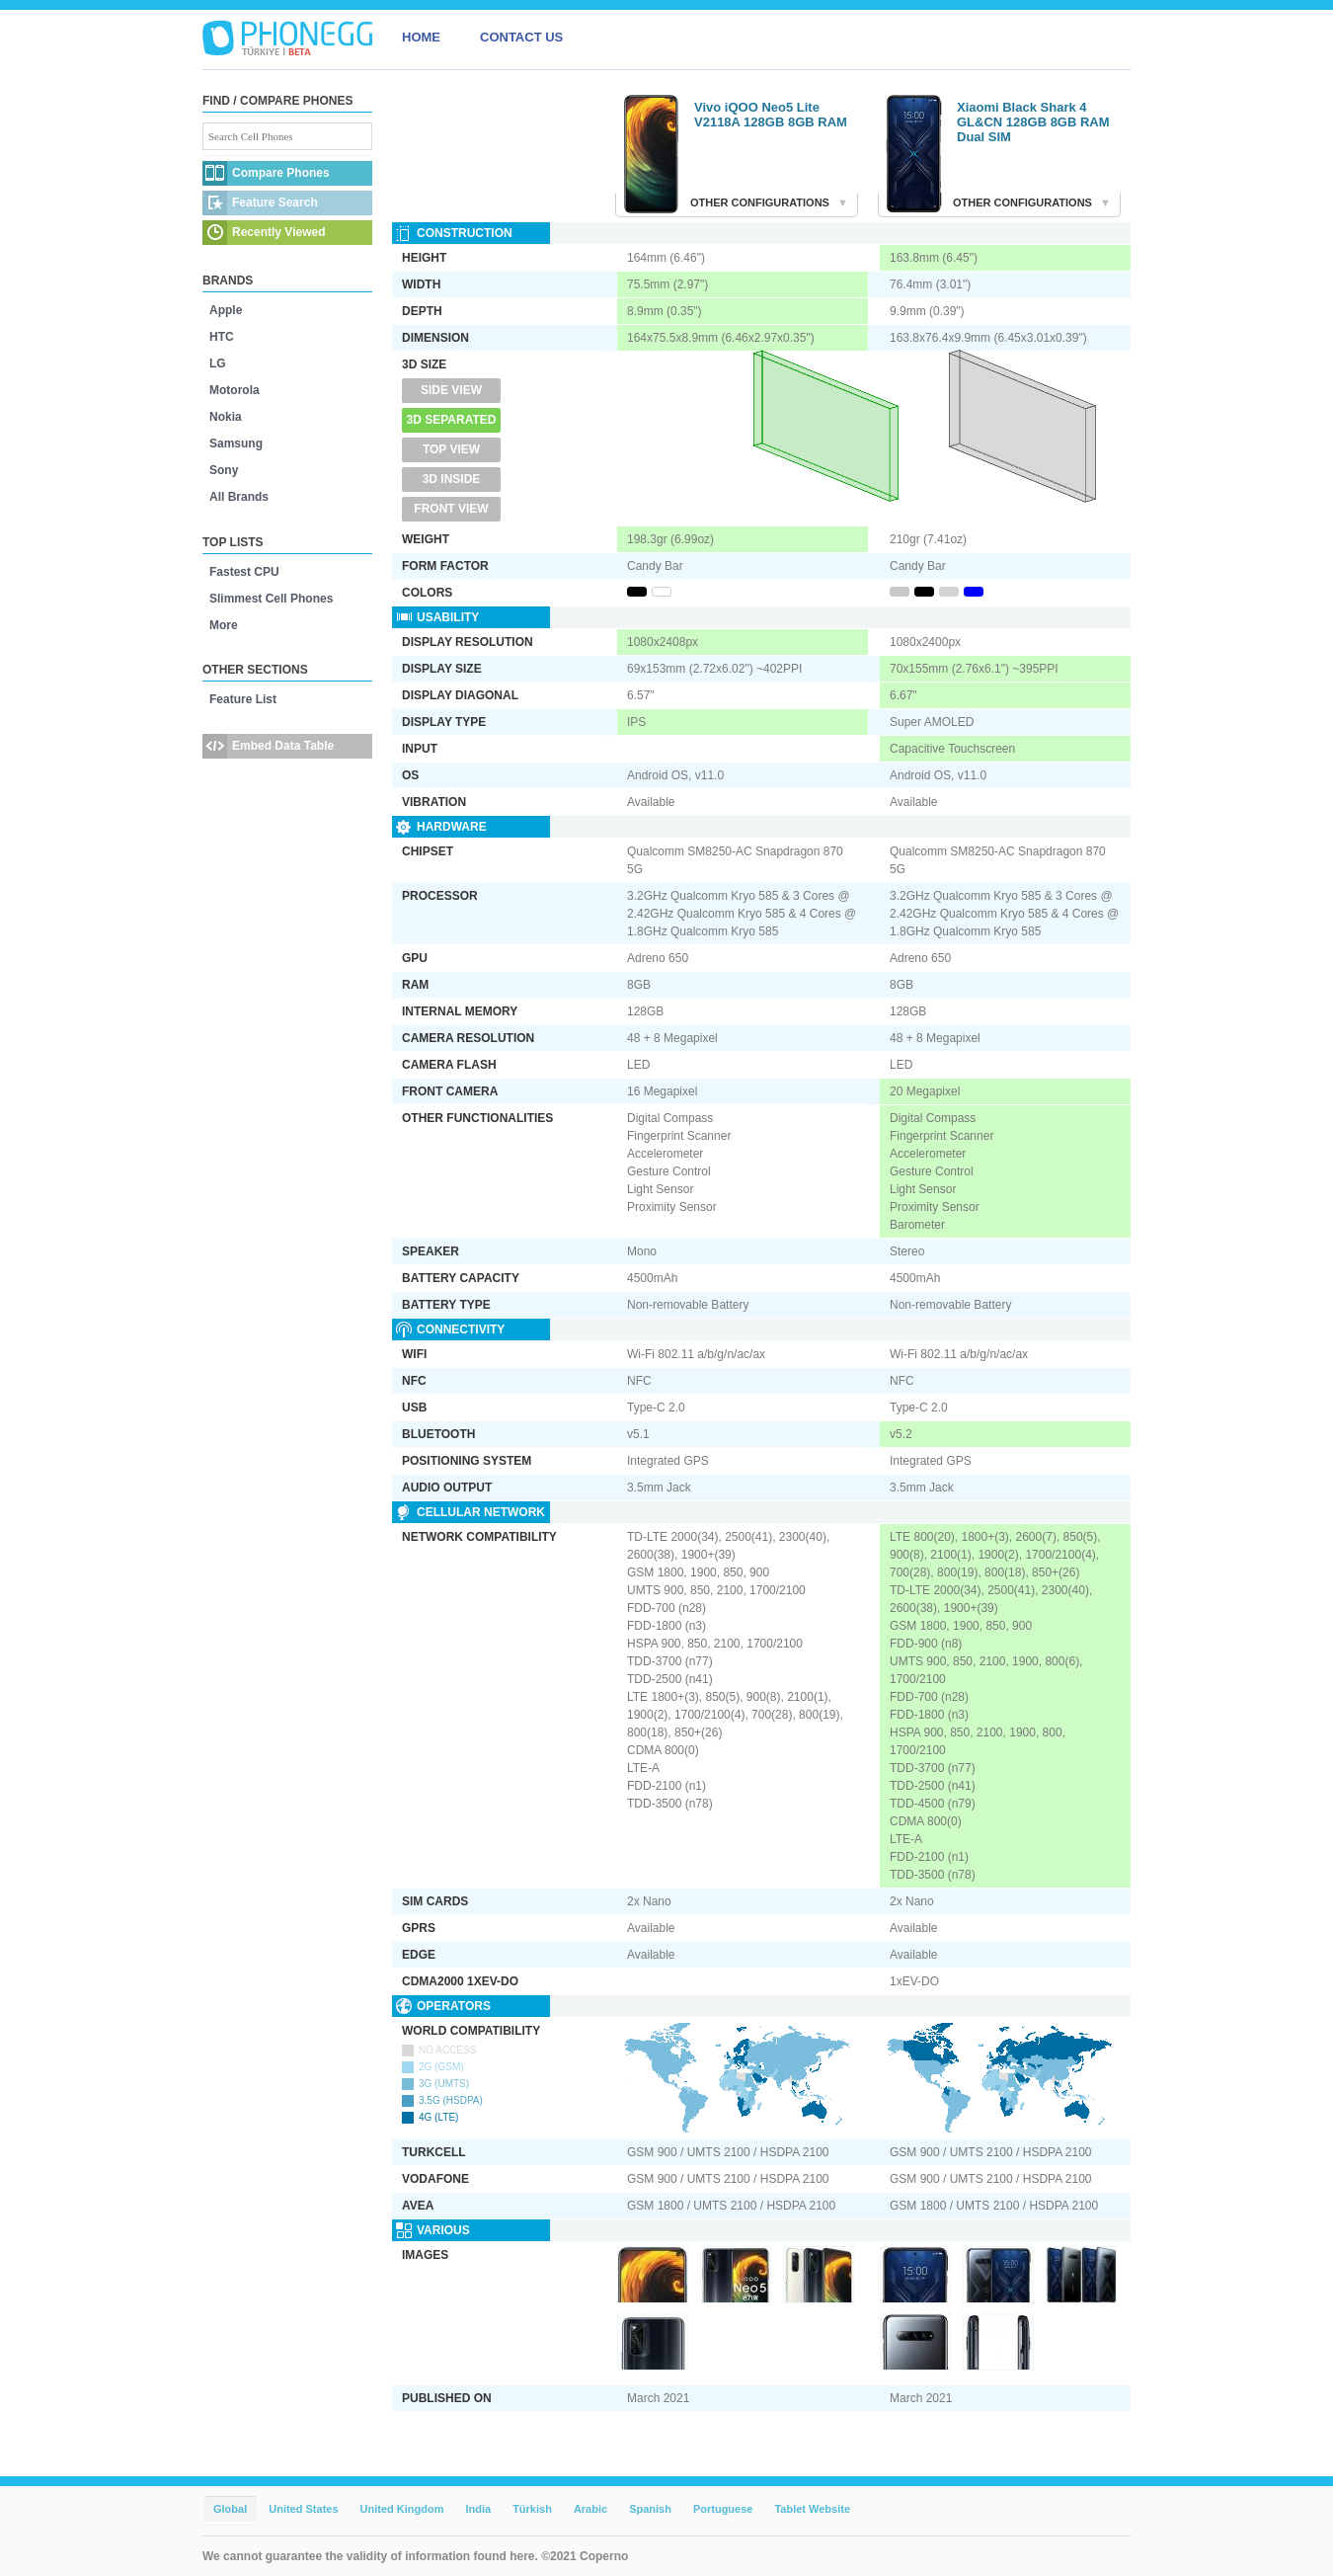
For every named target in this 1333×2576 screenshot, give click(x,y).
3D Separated (452, 420)
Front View (451, 509)
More (223, 625)
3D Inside (452, 479)
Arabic (590, 2509)
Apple (225, 310)
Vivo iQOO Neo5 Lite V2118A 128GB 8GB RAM (770, 114)
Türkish (532, 2509)
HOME (421, 37)
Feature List (242, 699)
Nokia (225, 417)
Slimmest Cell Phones (271, 598)
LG (217, 363)
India (478, 2509)
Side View (451, 390)
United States (303, 2509)
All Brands (239, 497)
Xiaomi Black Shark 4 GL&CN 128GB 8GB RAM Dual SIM (1033, 122)
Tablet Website (812, 2509)
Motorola (234, 390)
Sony (223, 470)
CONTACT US (521, 37)
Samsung (236, 443)
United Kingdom (402, 2509)
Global (230, 2509)
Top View (451, 449)
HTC (221, 337)
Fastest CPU (244, 572)
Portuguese (723, 2509)
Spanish (650, 2509)
